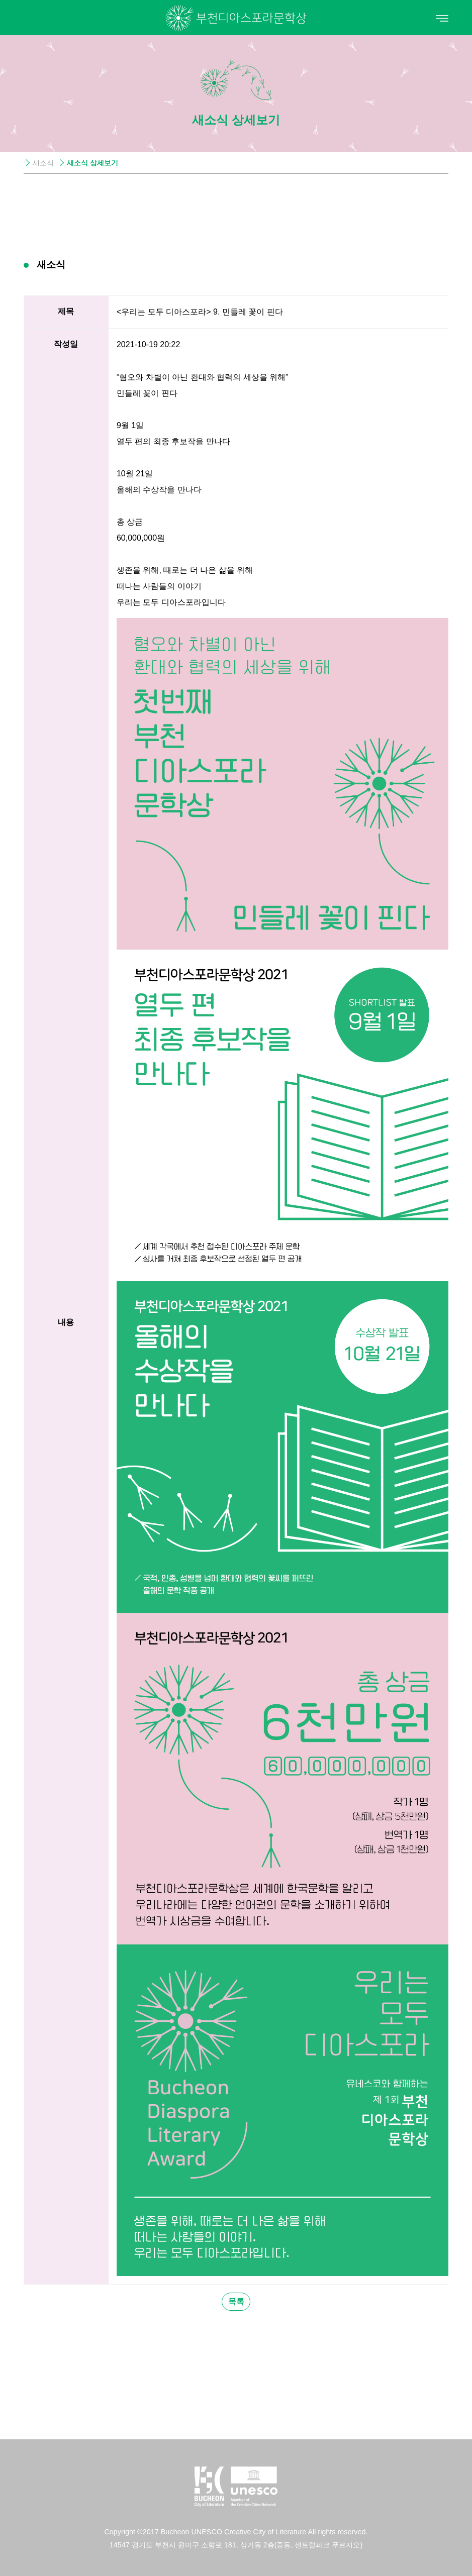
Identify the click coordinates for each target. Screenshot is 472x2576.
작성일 (66, 344)
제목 (66, 311)
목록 (236, 2301)
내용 (66, 1322)
